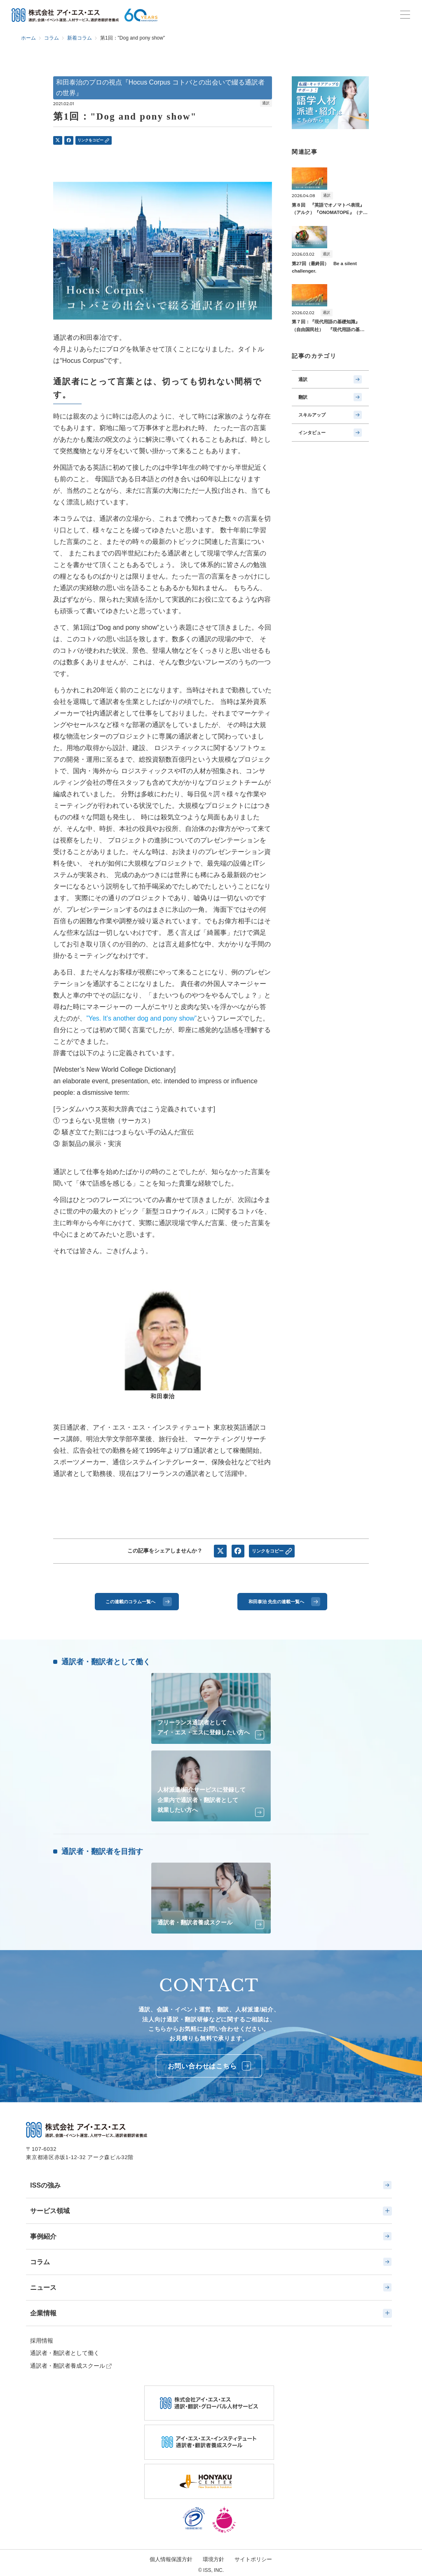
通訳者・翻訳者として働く (64, 2353)
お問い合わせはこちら (209, 2065)
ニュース (211, 2287)
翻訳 (330, 397)
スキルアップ (330, 414)
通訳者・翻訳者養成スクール (67, 2365)
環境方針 (213, 2559)
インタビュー (330, 432)
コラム (211, 2261)
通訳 (330, 379)
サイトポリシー (253, 2559)
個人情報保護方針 (171, 2559)
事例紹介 (211, 2236)
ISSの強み (211, 2185)
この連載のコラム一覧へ (139, 1601)
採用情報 (41, 2340)
